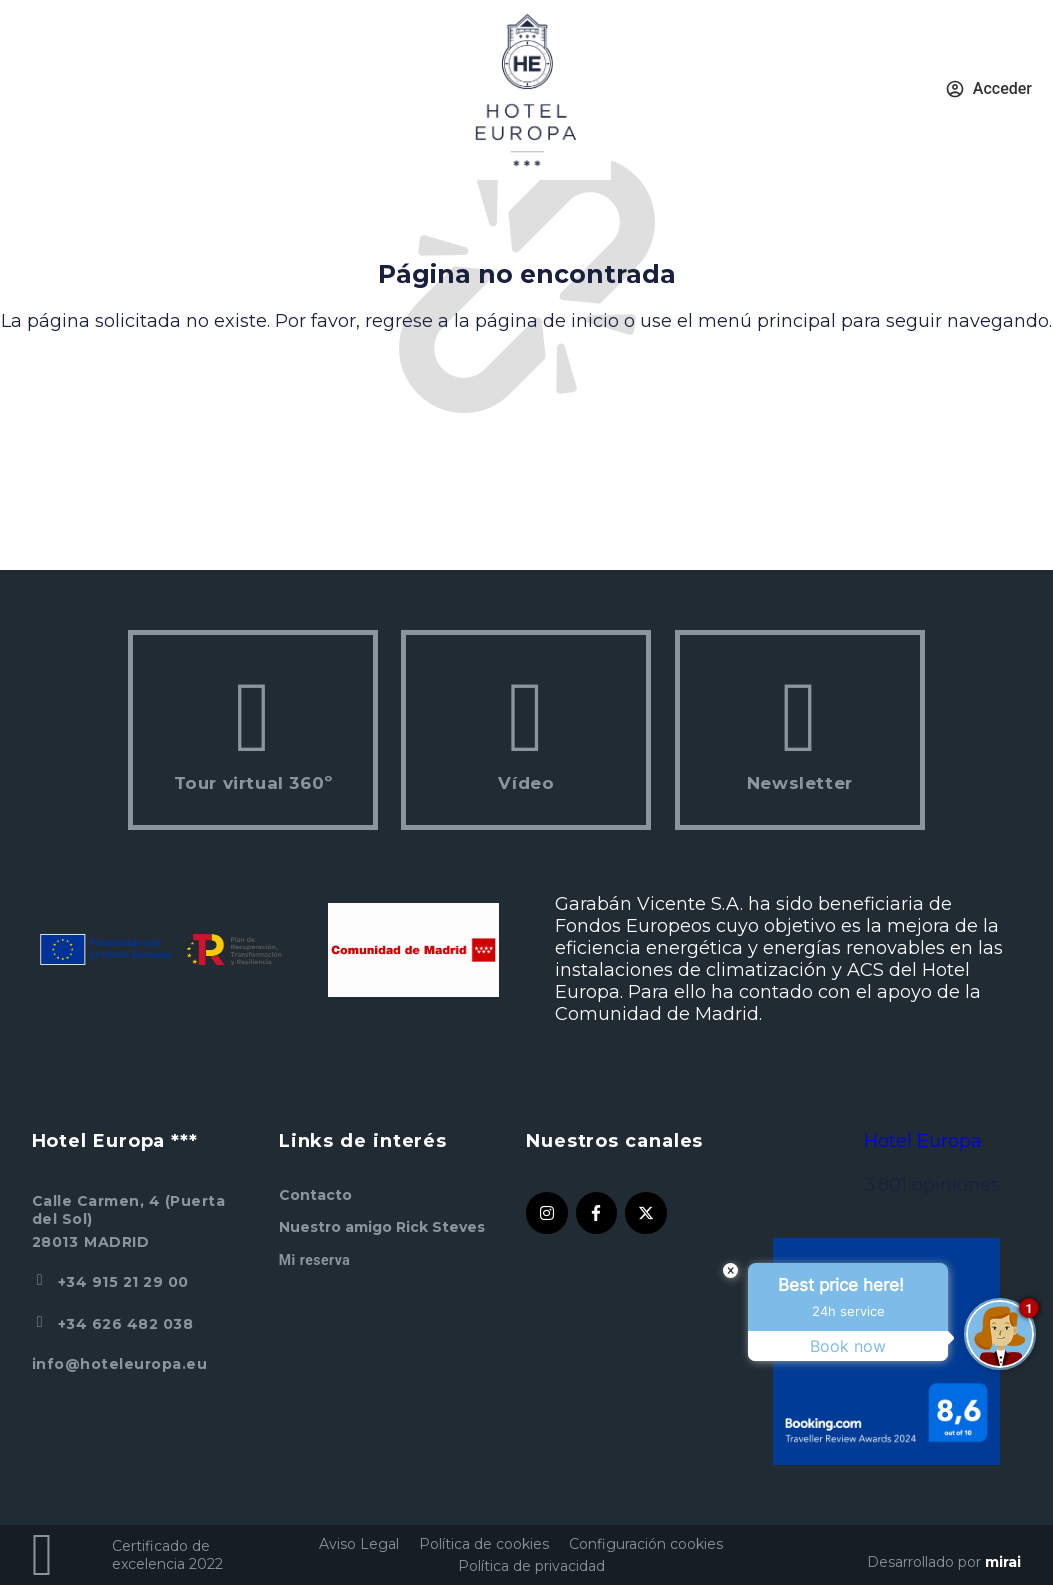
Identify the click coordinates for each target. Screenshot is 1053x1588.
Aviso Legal (359, 1544)
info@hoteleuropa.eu (120, 1364)
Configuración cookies (646, 1544)
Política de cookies (484, 1544)
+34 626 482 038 (126, 1324)
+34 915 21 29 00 (123, 1282)
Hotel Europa (923, 1141)
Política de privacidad (531, 1566)
